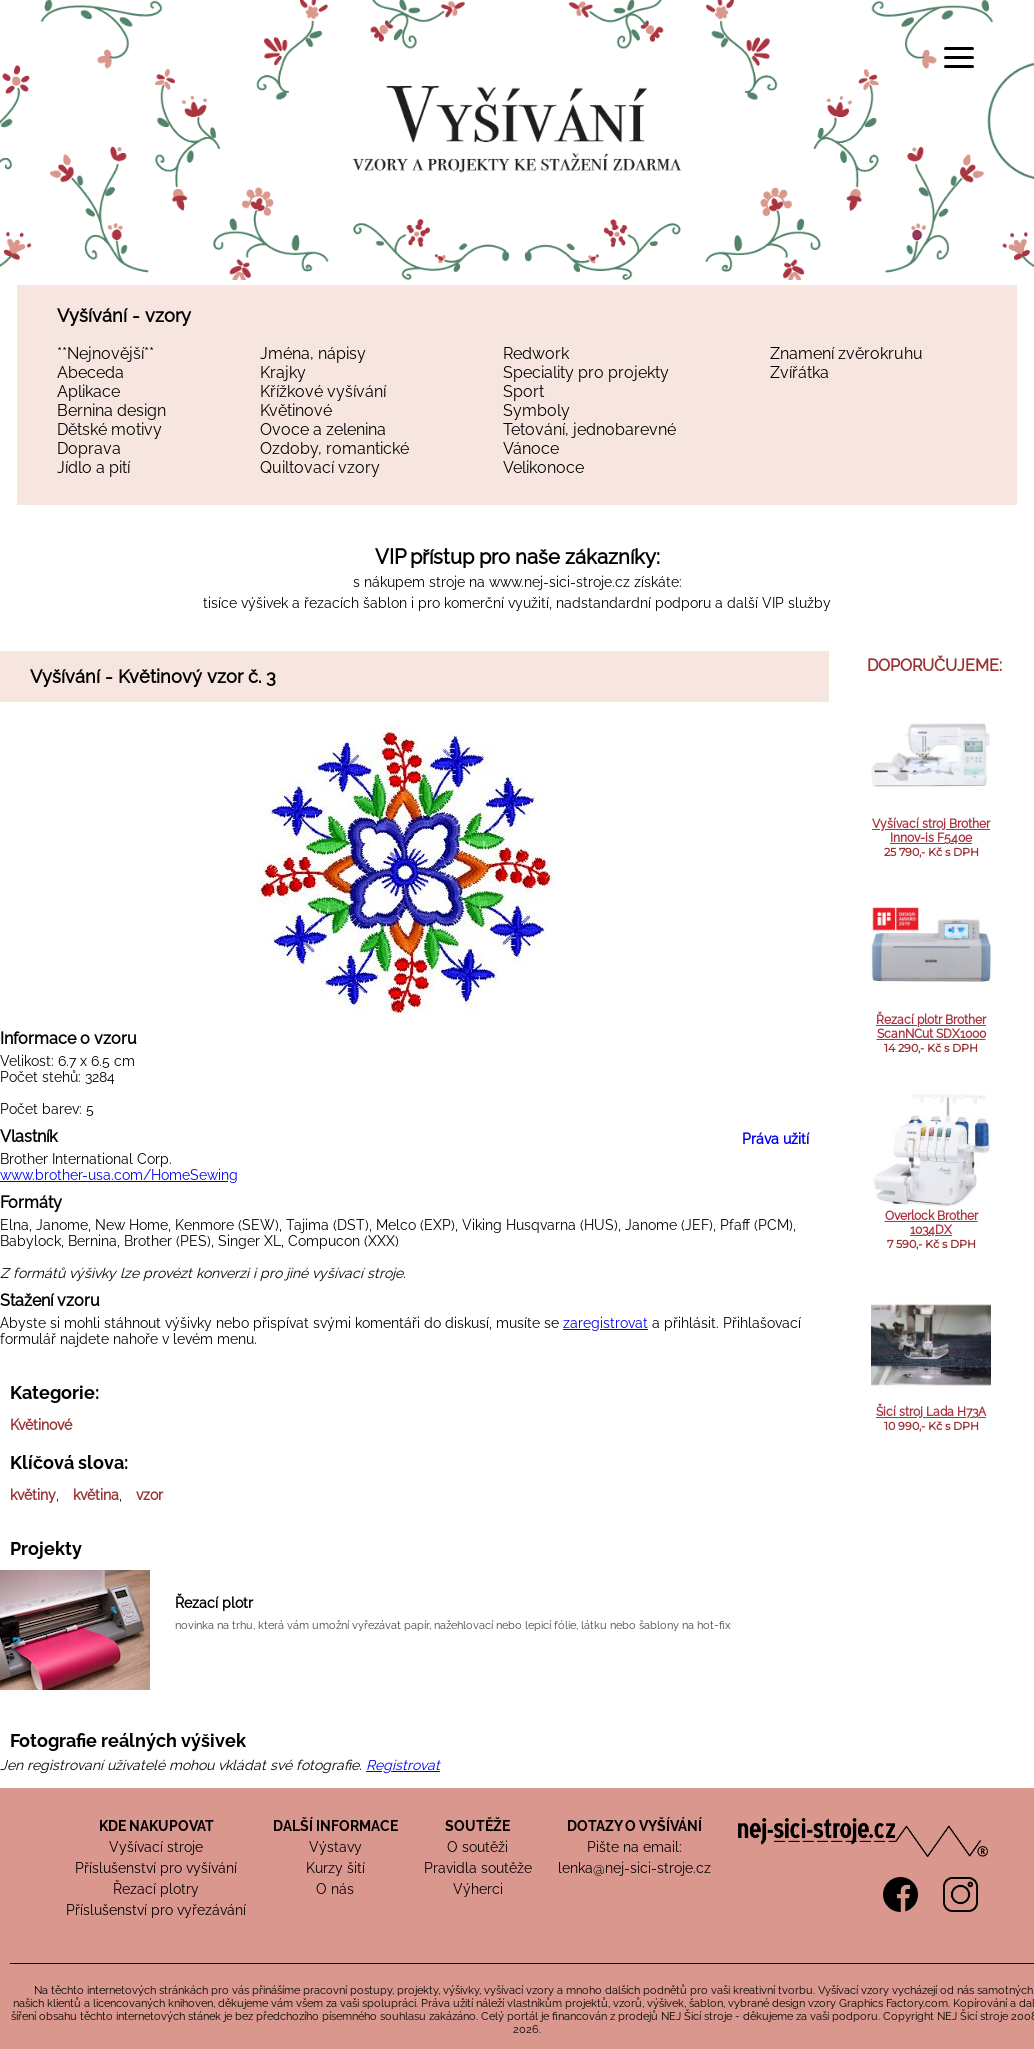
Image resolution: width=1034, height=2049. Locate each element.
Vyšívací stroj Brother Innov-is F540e (931, 831)
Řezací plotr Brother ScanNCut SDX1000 (931, 1027)
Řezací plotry (156, 1889)
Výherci (478, 1889)
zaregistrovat (605, 1323)
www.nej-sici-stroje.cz (559, 582)
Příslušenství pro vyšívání (156, 1868)
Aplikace (88, 391)
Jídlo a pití (93, 467)
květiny (33, 1495)
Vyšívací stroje (156, 1847)
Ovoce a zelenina (323, 429)
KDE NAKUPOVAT (156, 1826)
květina (96, 1495)
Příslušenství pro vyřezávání (156, 1910)
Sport (523, 391)
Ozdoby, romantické (334, 448)
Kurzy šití (335, 1868)
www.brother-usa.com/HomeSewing (119, 1175)
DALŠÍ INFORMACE (335, 1826)
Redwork (536, 353)
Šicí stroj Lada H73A (931, 1412)
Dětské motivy (109, 429)
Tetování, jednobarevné (589, 429)
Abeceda (90, 372)
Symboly (536, 410)
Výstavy (335, 1847)
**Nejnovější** (105, 353)
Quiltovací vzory (320, 467)
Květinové (296, 410)
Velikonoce (543, 467)
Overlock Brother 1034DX (931, 1223)
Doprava (89, 448)
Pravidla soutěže (478, 1868)
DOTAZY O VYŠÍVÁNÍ (634, 1826)
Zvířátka (799, 372)
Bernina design (111, 410)
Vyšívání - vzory (124, 315)
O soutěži (477, 1847)
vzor (149, 1495)
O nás (335, 1889)
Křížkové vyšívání (323, 391)
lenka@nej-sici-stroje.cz (634, 1868)
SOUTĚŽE (477, 1826)
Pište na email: (634, 1847)
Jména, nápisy (313, 353)
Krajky (283, 372)
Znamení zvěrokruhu (846, 353)
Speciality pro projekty (586, 372)
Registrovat (403, 1765)
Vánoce (531, 448)
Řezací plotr (214, 1603)
